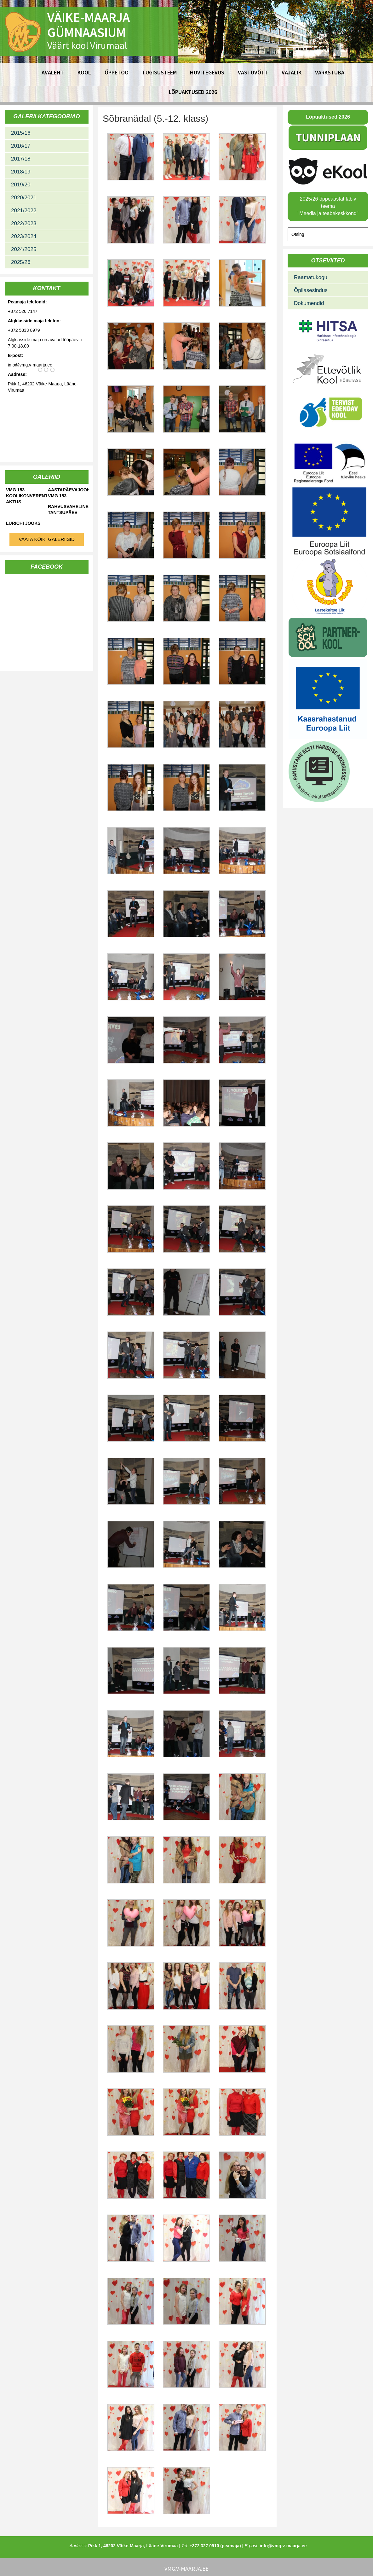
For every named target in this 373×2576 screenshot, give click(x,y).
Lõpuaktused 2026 (193, 92)
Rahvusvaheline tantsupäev (68, 509)
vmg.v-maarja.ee (186, 2568)
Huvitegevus (207, 72)
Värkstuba (329, 72)
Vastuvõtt (253, 72)
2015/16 (20, 133)
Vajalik (291, 72)
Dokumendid (309, 303)
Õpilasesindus (311, 290)
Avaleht (53, 72)
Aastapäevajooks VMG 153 (68, 492)
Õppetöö (117, 72)
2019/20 (20, 185)
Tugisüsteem (159, 72)
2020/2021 (23, 198)
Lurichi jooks (23, 523)
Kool (84, 72)
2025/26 (20, 262)
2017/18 (20, 159)
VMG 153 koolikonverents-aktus (26, 495)
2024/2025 (23, 249)
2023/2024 (23, 236)
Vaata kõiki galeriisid (47, 539)
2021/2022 (23, 211)
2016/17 (20, 146)
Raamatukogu (310, 277)
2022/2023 (23, 223)
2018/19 (20, 172)
